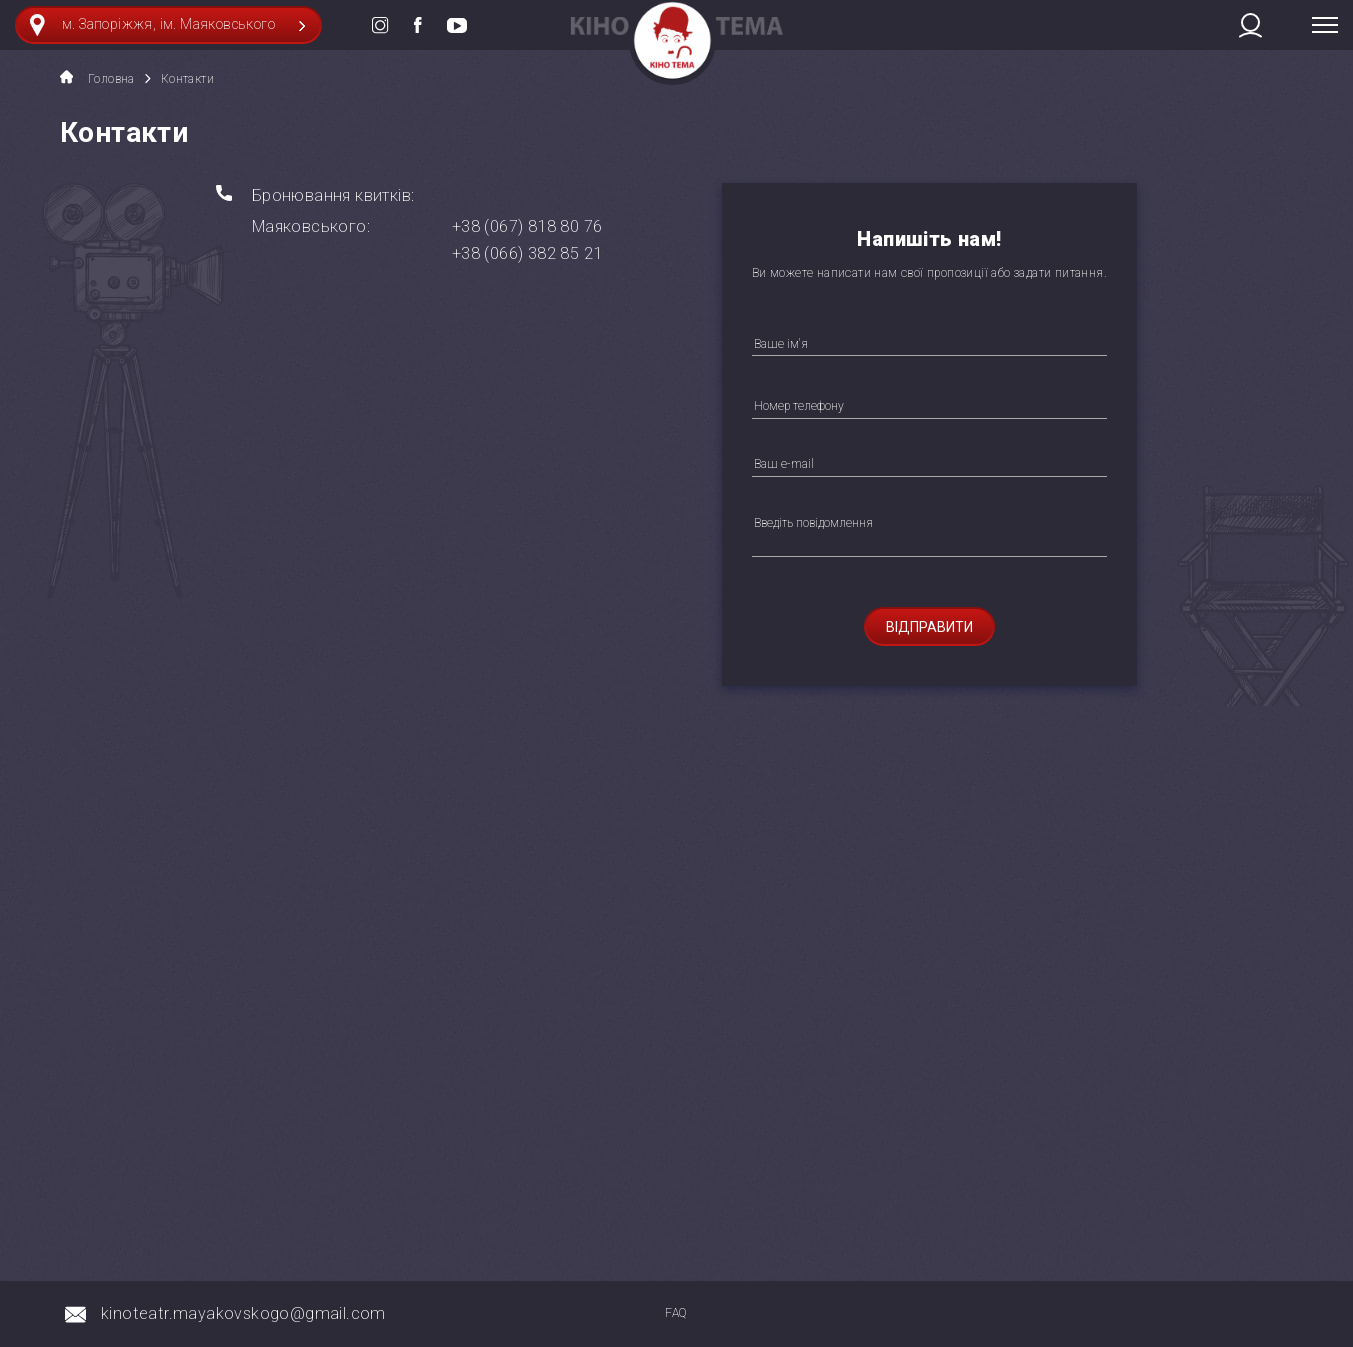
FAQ (676, 1313)
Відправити (929, 627)
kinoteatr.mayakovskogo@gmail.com (243, 1313)
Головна (97, 78)
